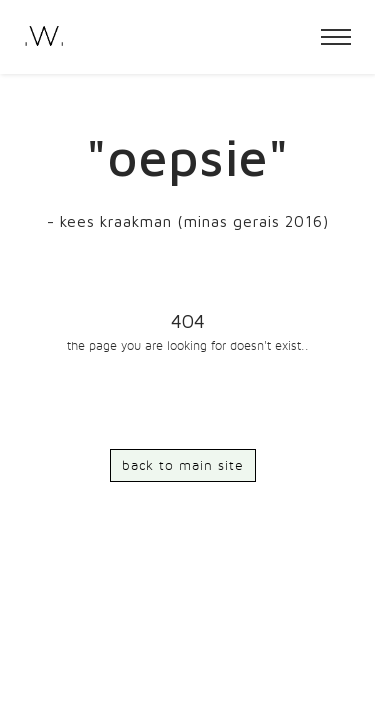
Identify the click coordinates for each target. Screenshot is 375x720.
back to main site (183, 465)
